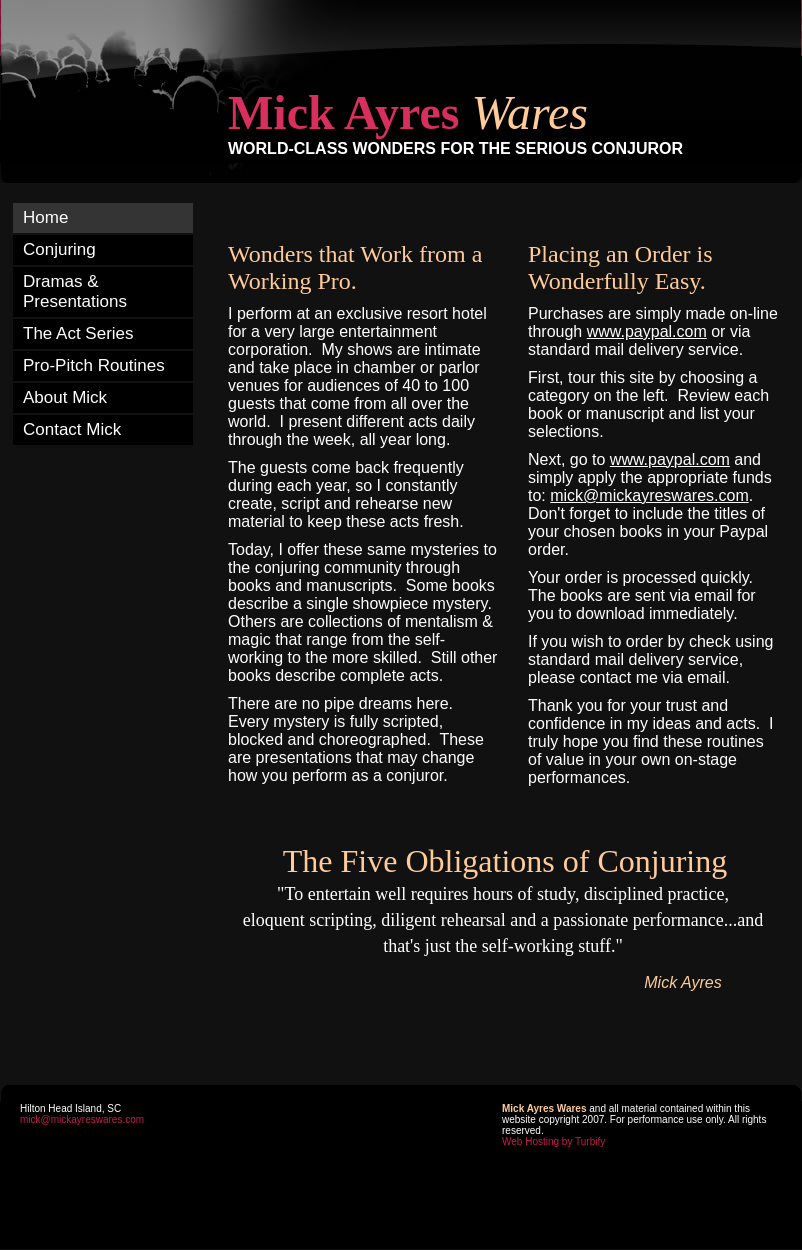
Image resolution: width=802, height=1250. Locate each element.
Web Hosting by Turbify (553, 1141)
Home (45, 217)
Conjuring (59, 249)
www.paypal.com (647, 331)
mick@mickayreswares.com (82, 1119)
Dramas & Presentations (75, 291)
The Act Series (78, 333)
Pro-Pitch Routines (94, 365)
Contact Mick (72, 429)
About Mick (65, 397)
